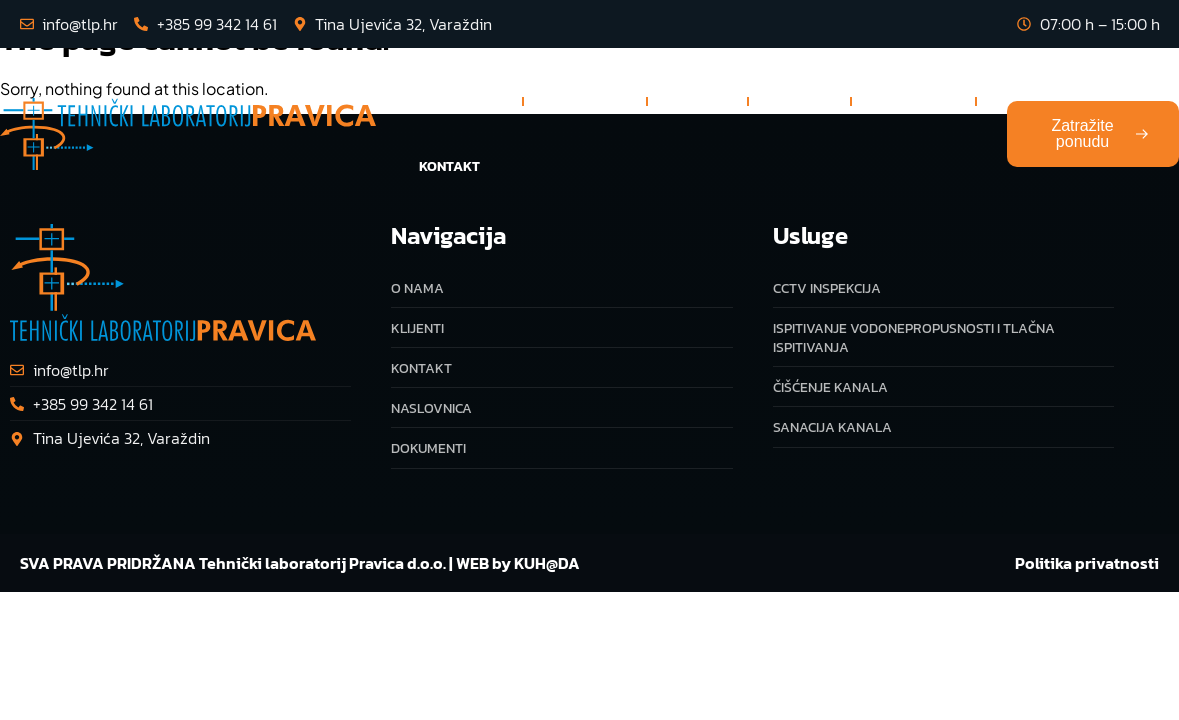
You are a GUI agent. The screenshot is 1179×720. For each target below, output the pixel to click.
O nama (697, 100)
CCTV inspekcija (827, 288)
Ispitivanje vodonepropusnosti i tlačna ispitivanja (914, 338)
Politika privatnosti (1087, 563)
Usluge (585, 101)
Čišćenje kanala (830, 387)
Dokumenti (913, 100)
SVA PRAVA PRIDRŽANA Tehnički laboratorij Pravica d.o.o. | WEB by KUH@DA (300, 563)
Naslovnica (457, 100)
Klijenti (799, 100)
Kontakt (449, 166)
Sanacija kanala (832, 427)
